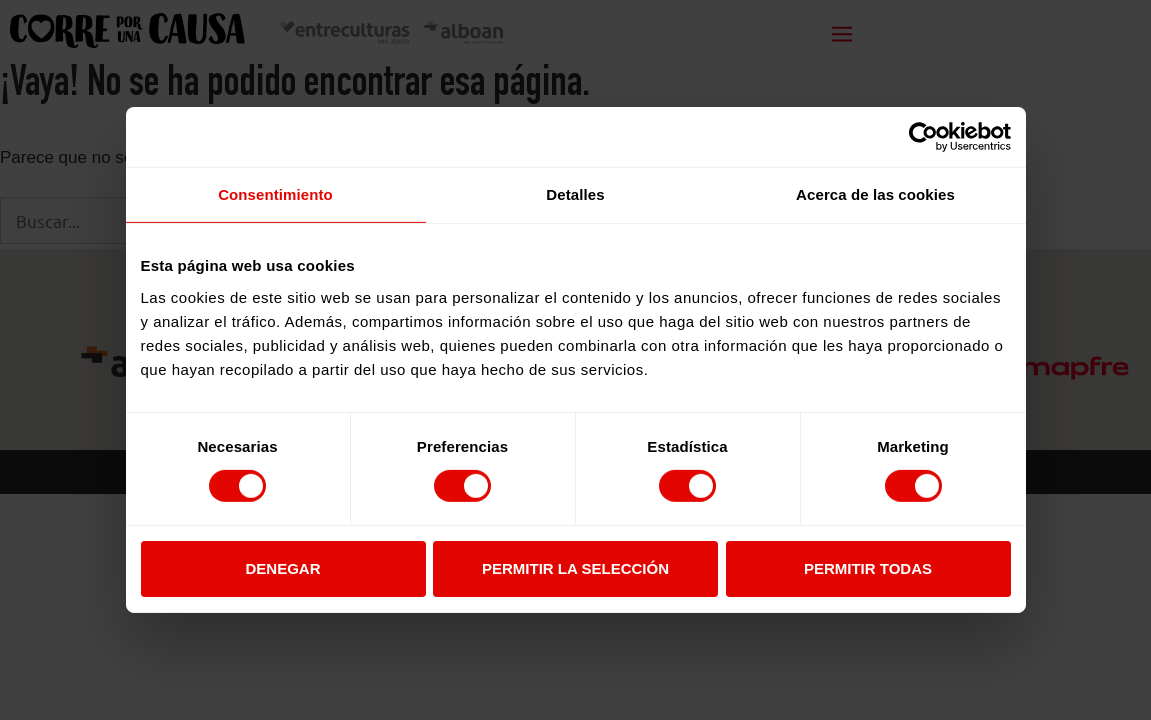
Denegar (282, 568)
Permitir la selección (575, 568)
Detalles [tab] (575, 194)
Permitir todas (868, 568)
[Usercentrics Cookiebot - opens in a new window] (923, 137)
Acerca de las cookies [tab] (875, 194)
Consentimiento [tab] (275, 194)
